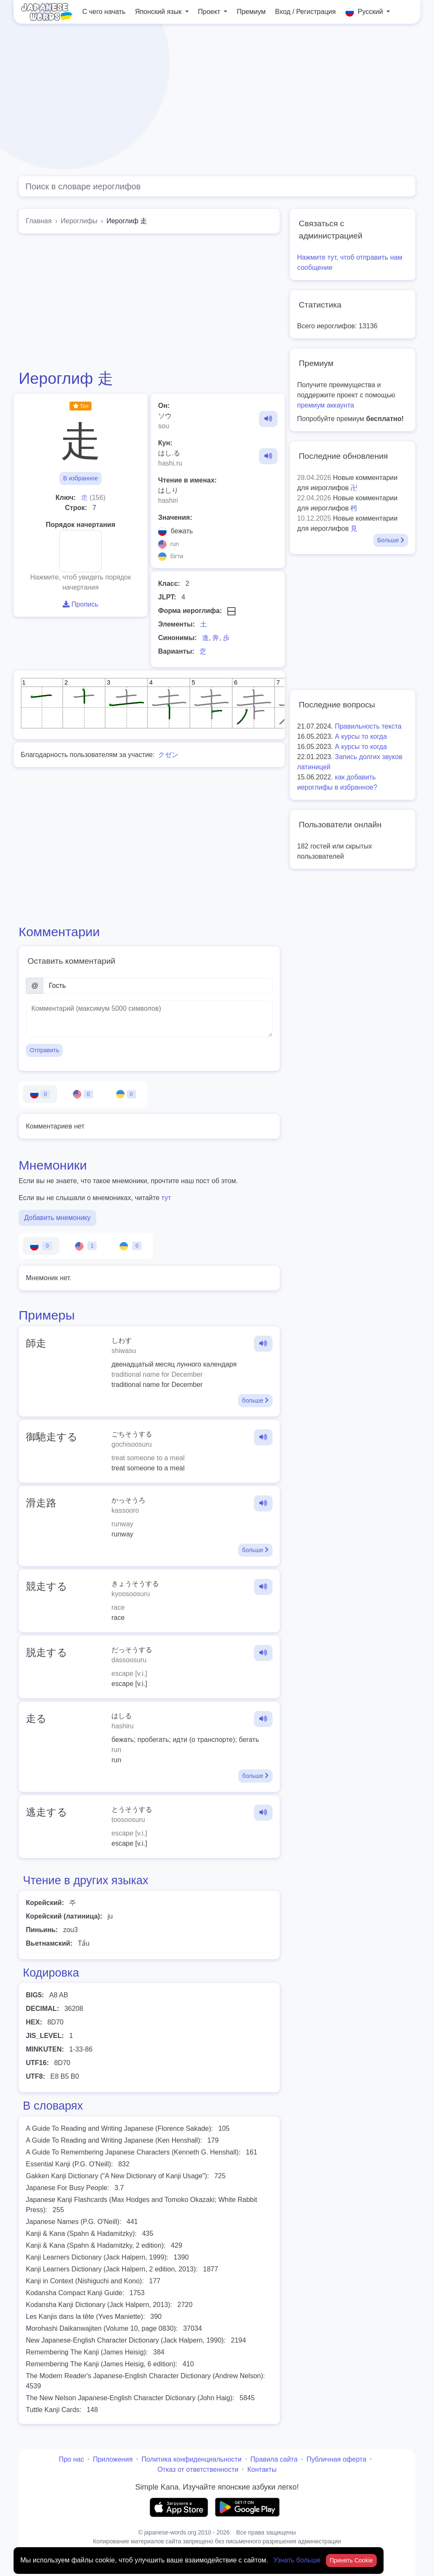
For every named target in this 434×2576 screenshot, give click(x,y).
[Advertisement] (217, 100)
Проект (210, 11)
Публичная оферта (336, 2459)
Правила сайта (274, 2459)
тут (166, 1197)
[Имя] (158, 986)
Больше (390, 540)
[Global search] (217, 186)
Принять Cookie (351, 2560)
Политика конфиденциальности (192, 2459)
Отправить (44, 1050)
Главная (39, 221)
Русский (365, 12)
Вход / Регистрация (305, 11)
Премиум (251, 11)
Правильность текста (368, 726)
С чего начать (103, 11)
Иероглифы (79, 221)
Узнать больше (298, 2560)
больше (255, 1400)
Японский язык (159, 11)
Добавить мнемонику (57, 1217)
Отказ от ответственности (197, 2469)
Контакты (261, 2469)
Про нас (71, 2459)
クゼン (168, 754)
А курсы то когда (361, 736)
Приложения (113, 2459)
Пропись (80, 604)
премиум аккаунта (325, 405)
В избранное (80, 478)
